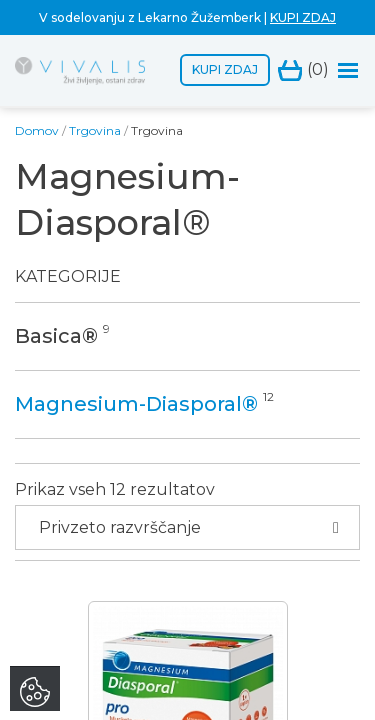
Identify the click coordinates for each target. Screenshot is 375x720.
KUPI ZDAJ (303, 17)
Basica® (56, 336)
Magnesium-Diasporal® (136, 404)
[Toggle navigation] (348, 70)
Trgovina (95, 130)
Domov (37, 130)
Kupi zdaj (225, 69)
